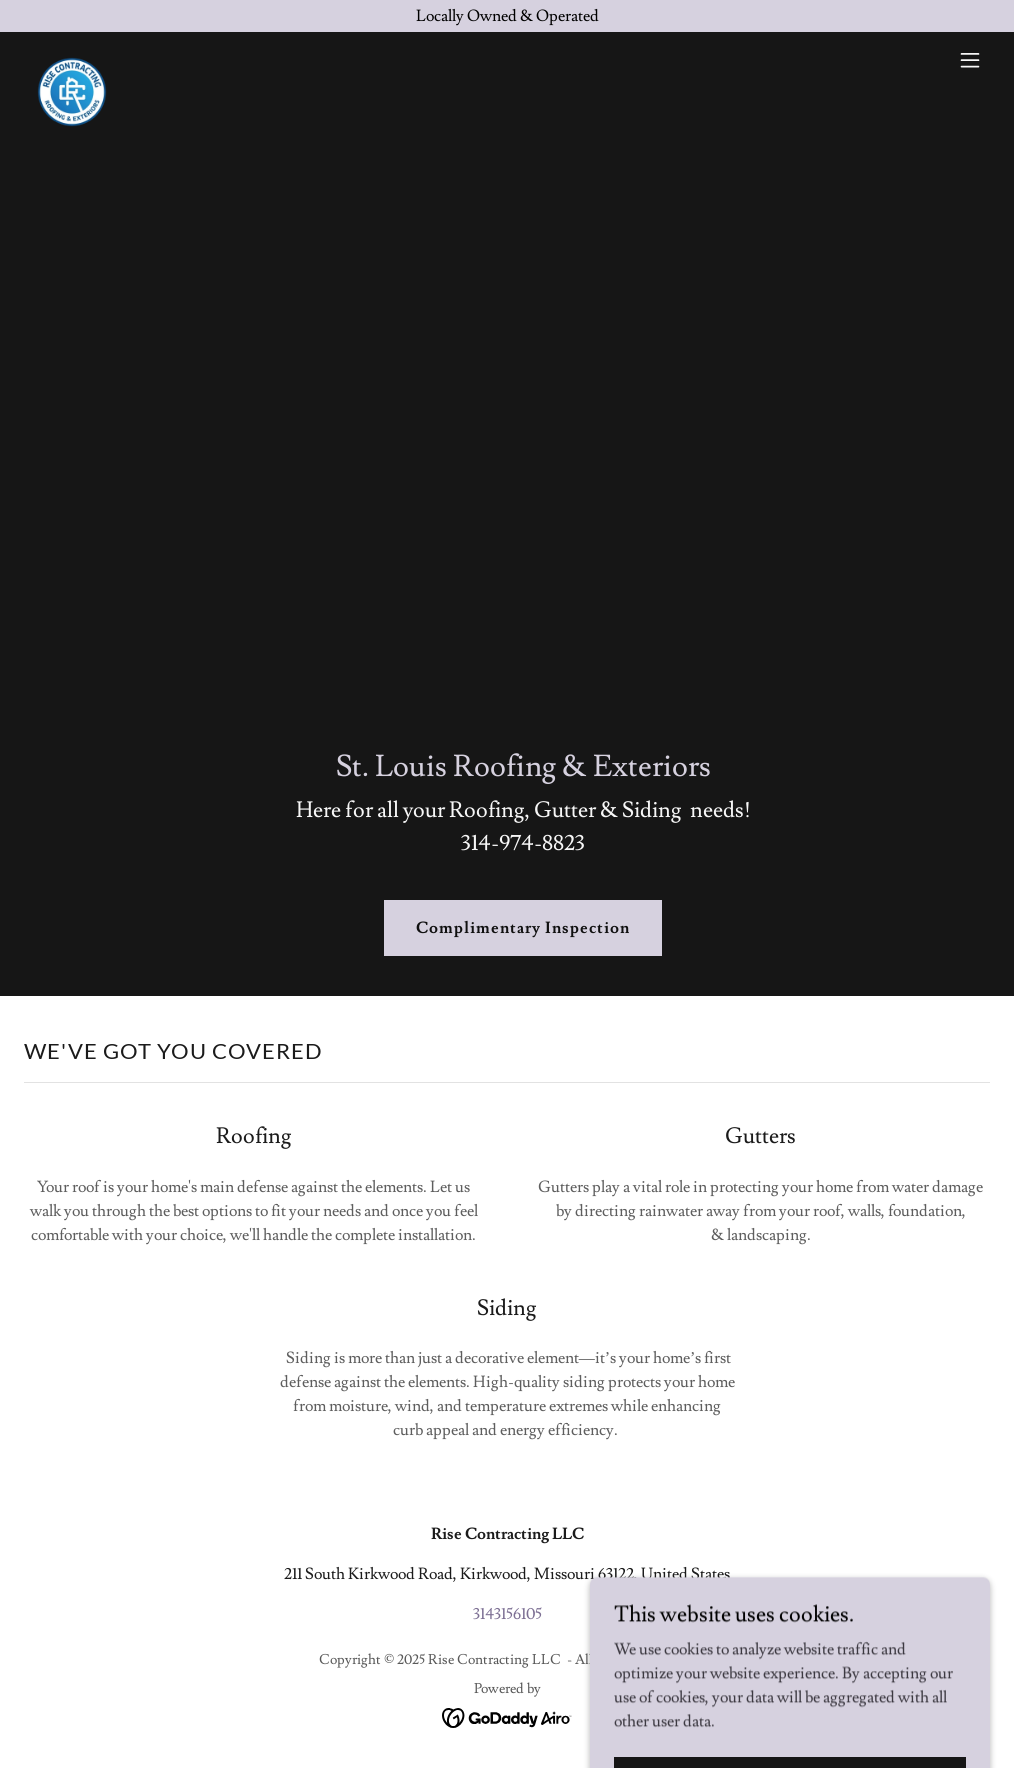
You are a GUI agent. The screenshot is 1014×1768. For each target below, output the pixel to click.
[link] (72, 60)
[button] (970, 60)
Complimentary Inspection (523, 928)
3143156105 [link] (507, 1614)
